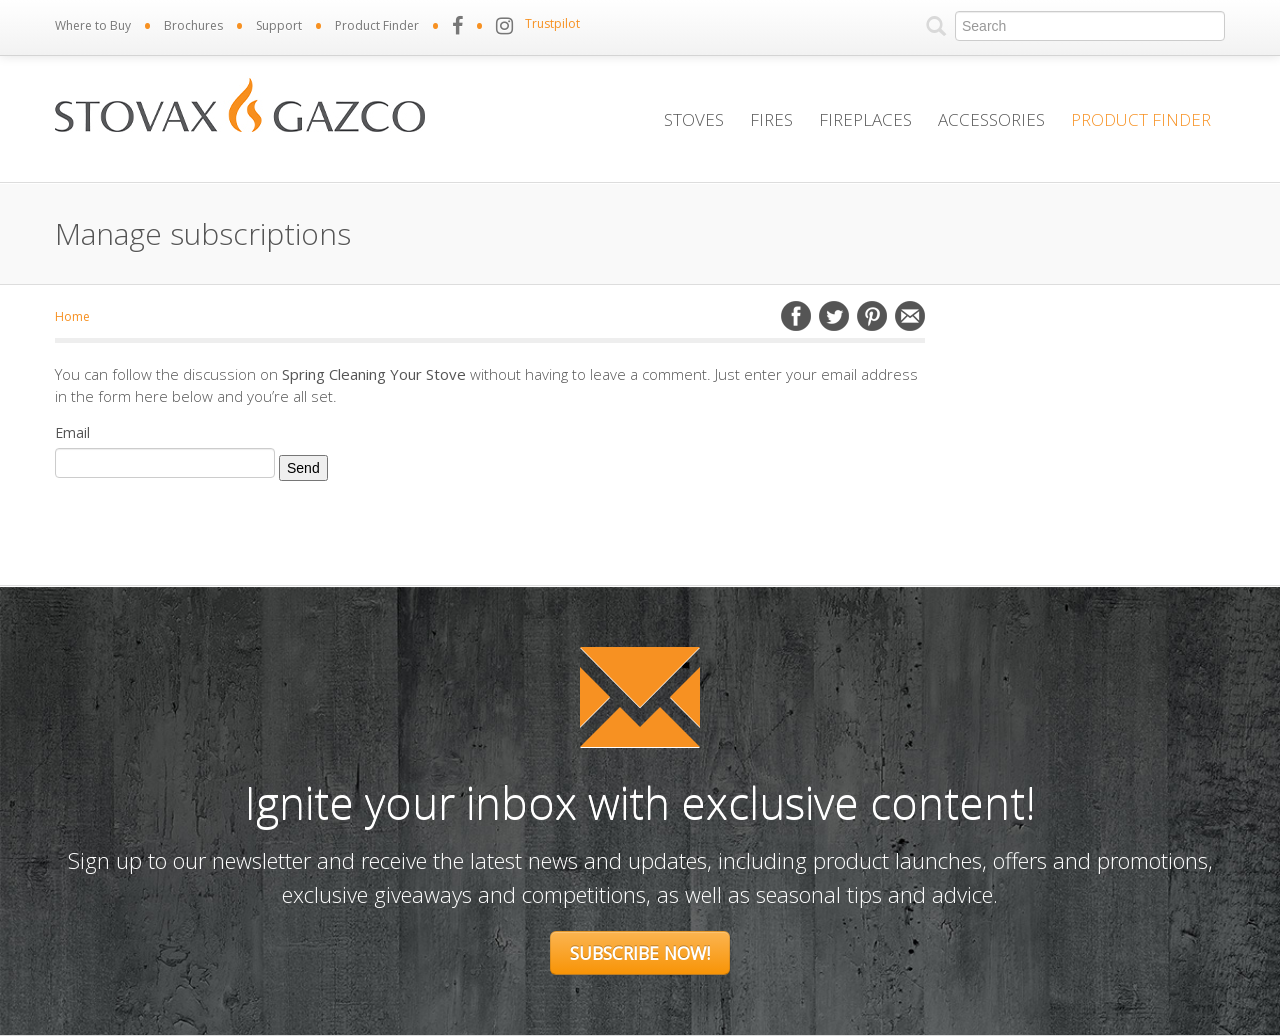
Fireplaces (865, 119)
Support (279, 25)
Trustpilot (552, 23)
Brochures (193, 25)
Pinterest (872, 316)
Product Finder (377, 25)
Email (910, 316)
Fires (771, 119)
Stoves (694, 119)
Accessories (991, 119)
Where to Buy (93, 25)
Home (72, 316)
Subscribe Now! (640, 953)
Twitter (834, 316)
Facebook (796, 316)
